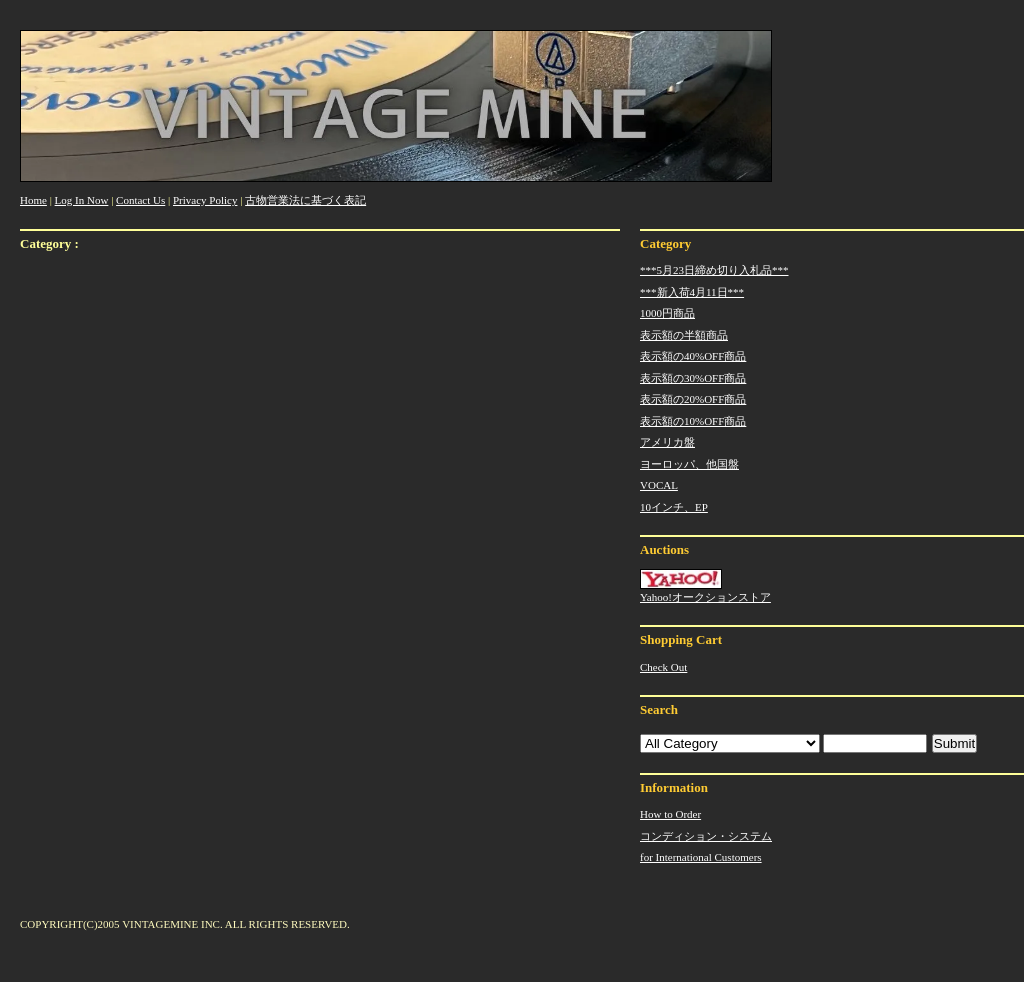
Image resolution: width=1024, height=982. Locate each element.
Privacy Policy (205, 200)
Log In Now (82, 200)
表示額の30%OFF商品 (693, 378)
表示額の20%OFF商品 (693, 399)
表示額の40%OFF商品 (693, 356)
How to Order (670, 814)
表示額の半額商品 (684, 335)
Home (33, 200)
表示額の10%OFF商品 (693, 421)
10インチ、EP (674, 507)
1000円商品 (667, 313)
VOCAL (659, 485)
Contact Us (140, 200)
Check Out (663, 667)
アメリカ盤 (667, 442)
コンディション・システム (706, 836)
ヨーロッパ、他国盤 (689, 464)
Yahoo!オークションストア (705, 586)
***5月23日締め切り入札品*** (714, 270)
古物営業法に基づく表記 (305, 200)
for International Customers (701, 857)
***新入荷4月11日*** (692, 292)
